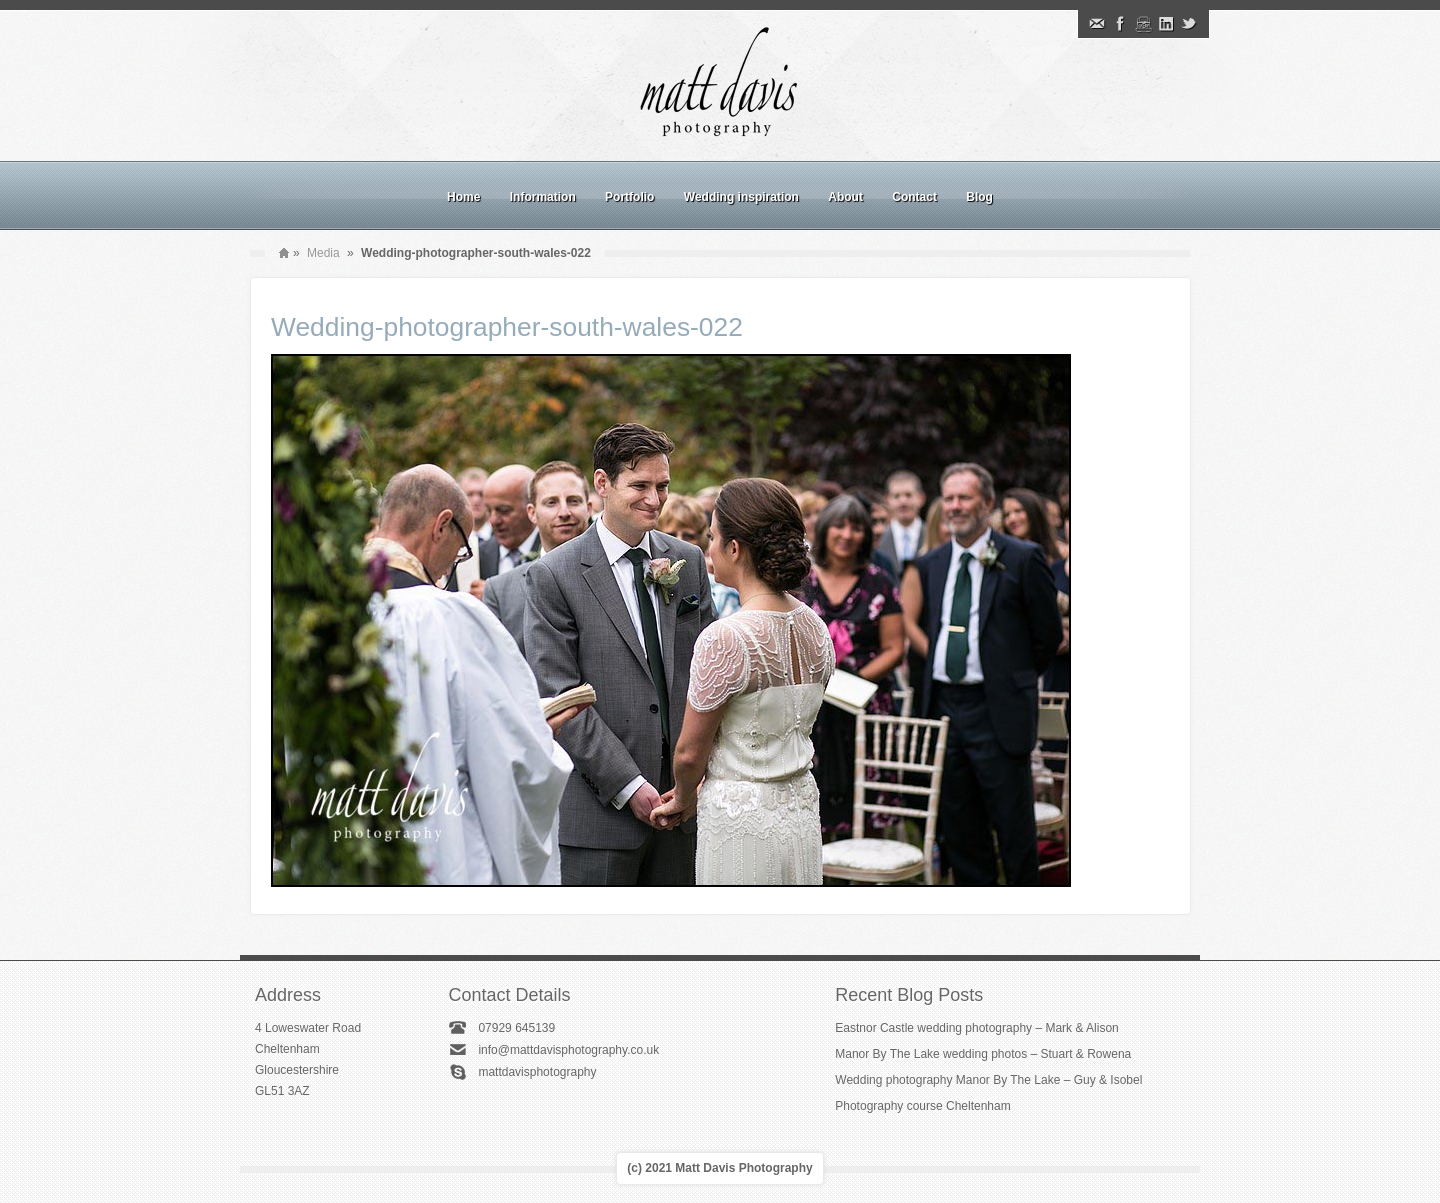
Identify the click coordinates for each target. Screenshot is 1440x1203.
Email (1097, 24)
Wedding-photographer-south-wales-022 (507, 327)
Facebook (1120, 24)
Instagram (1143, 24)
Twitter (1189, 24)
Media (323, 253)
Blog (979, 197)
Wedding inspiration (741, 197)
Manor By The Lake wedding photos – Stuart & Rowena (983, 1054)
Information (543, 197)
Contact (914, 197)
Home (463, 197)
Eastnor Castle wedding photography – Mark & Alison (977, 1028)
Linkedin (1166, 24)
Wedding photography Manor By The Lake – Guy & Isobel (988, 1080)
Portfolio (629, 197)
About (845, 197)
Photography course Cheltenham (922, 1106)
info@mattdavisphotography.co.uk (568, 1050)
